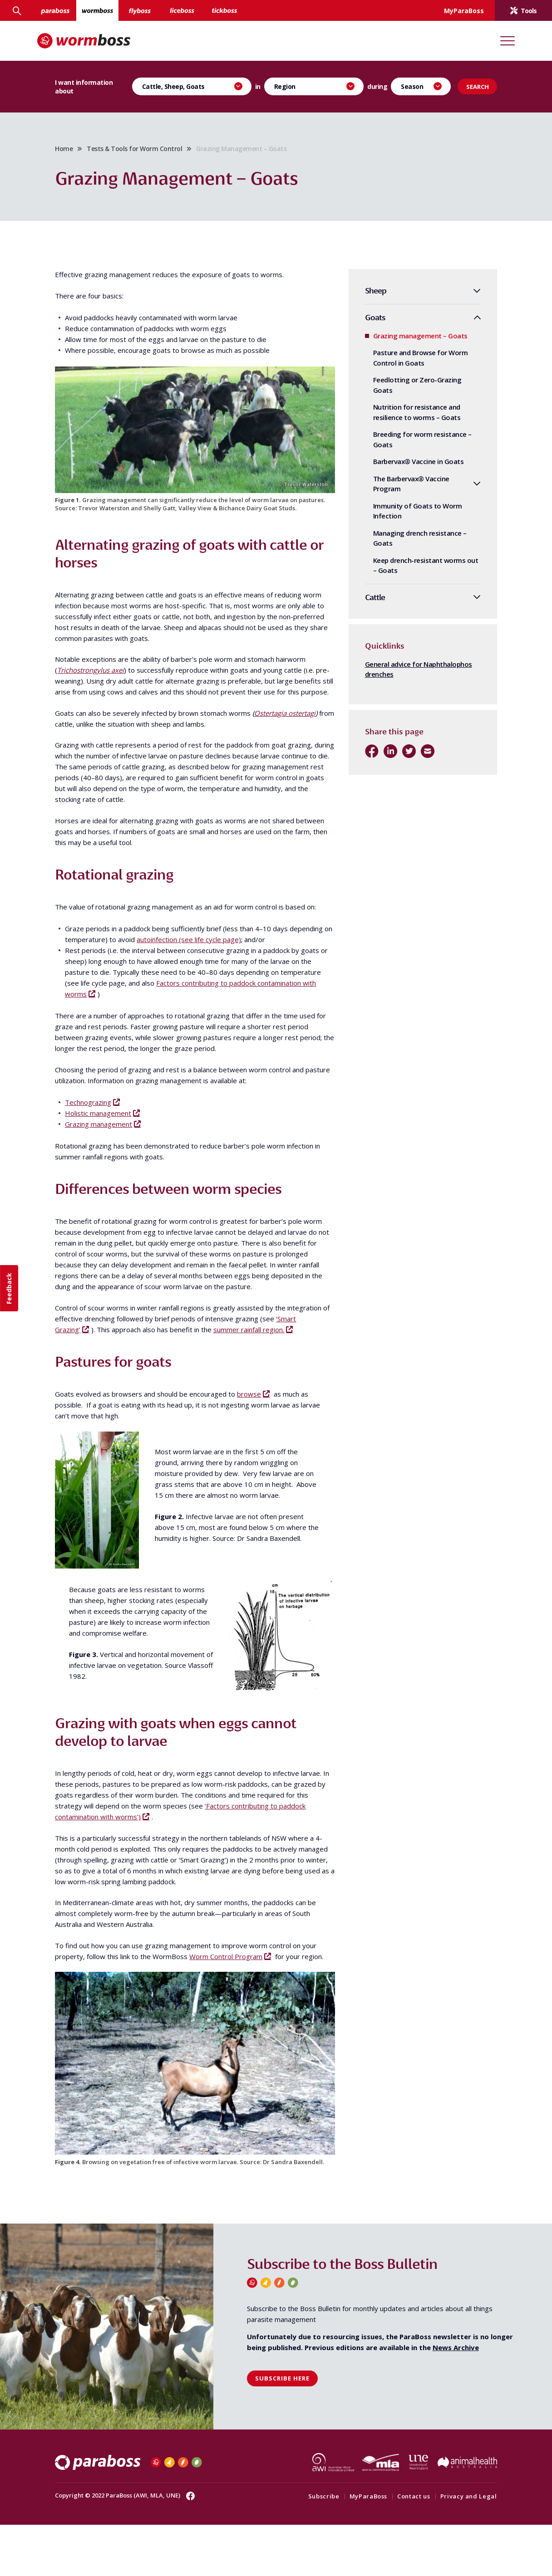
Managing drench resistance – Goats (406, 543)
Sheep (362, 296)
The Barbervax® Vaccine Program (398, 489)
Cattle (362, 602)
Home (77, 151)
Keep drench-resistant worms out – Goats (412, 571)
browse (262, 1451)
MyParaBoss (355, 2547)
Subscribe (310, 2547)
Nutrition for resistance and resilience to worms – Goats (404, 418)
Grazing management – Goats (407, 341)
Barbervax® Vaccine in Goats (405, 467)
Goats (362, 323)
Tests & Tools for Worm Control (147, 151)
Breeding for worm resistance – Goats (409, 445)
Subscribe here (282, 2430)
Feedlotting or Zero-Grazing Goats (404, 391)
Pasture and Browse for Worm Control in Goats (407, 363)
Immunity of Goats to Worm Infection (404, 516)
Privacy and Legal (455, 2547)
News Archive (456, 2398)
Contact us (400, 2547)
